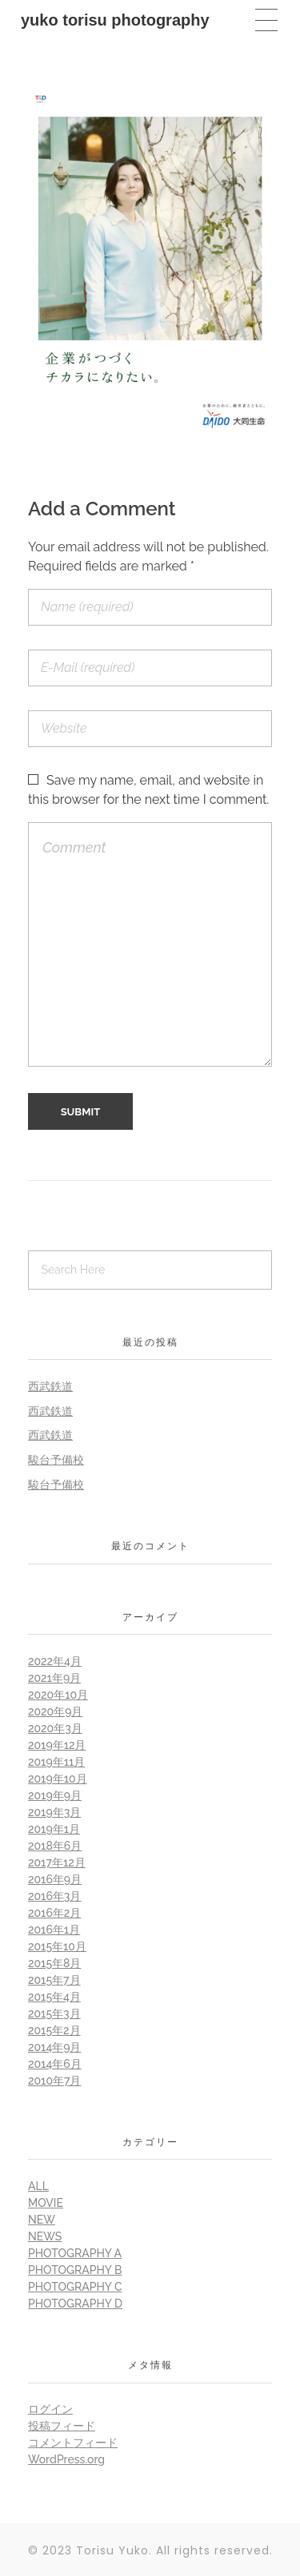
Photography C (75, 2286)
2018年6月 (55, 1845)
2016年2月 (54, 1912)
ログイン (50, 2409)
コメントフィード (73, 2442)
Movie (45, 2202)
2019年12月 (57, 1745)
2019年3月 (54, 1812)
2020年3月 (55, 1728)
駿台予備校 (56, 1459)
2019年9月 (55, 1795)
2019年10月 (57, 1778)
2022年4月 (55, 1661)
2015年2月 (54, 2030)
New (41, 2219)
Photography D (75, 2303)
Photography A (75, 2253)
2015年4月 (54, 1996)
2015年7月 (54, 1980)
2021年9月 (54, 1678)
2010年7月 (54, 2080)
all (38, 2186)
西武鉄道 (50, 1386)
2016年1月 (54, 1929)
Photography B (75, 2270)
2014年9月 (54, 2047)
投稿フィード (61, 2425)
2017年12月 (57, 1862)
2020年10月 (58, 1694)
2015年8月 (54, 1963)
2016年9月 (55, 1879)
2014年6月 (55, 2063)
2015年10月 (57, 1946)
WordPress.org (66, 2459)
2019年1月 (54, 1829)
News (45, 2236)
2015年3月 (54, 2013)
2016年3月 (54, 1896)
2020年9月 (55, 1711)
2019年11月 (56, 1761)
